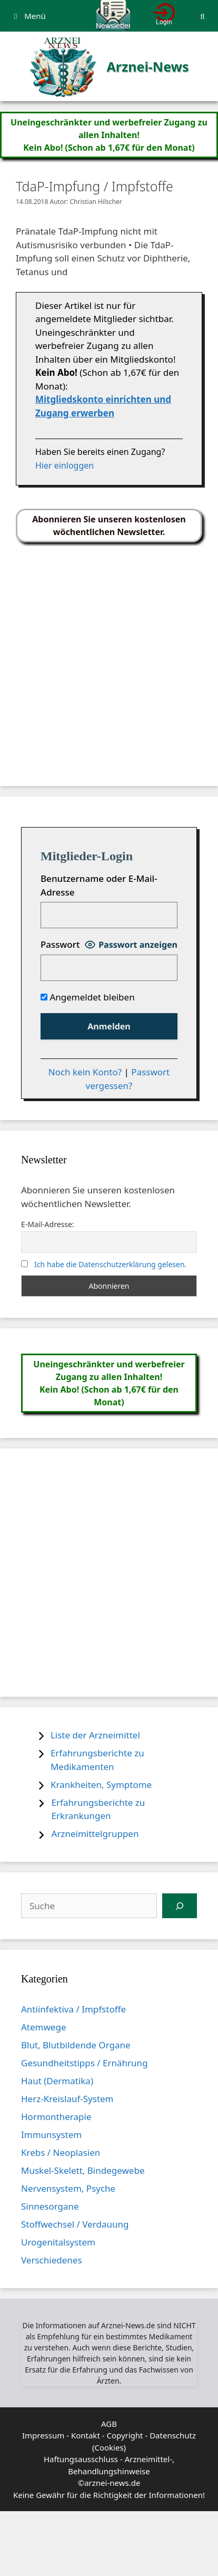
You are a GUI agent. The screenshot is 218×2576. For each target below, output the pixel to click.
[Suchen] (179, 1906)
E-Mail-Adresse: (47, 1224)
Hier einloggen (64, 465)
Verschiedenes (51, 2260)
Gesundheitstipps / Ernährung (84, 2063)
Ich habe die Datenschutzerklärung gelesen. (110, 1264)
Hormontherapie (56, 2117)
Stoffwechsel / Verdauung (74, 2224)
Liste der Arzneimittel (95, 1735)
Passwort (60, 944)
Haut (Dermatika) (57, 2081)
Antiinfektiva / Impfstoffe (73, 2009)
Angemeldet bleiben (88, 997)
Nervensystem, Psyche (68, 2188)
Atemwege (43, 2027)
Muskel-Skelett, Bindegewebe (83, 2170)
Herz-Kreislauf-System (67, 2099)
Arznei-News (147, 66)
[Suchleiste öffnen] (202, 16)
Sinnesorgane (50, 2206)
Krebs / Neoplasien (60, 2152)
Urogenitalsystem (58, 2242)
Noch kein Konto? (85, 1072)
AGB (109, 2423)
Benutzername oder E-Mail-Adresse (99, 885)
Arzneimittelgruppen (95, 1833)
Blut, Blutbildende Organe (76, 2045)
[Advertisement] (98, 658)
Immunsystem (51, 2134)
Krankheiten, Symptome (101, 1784)
